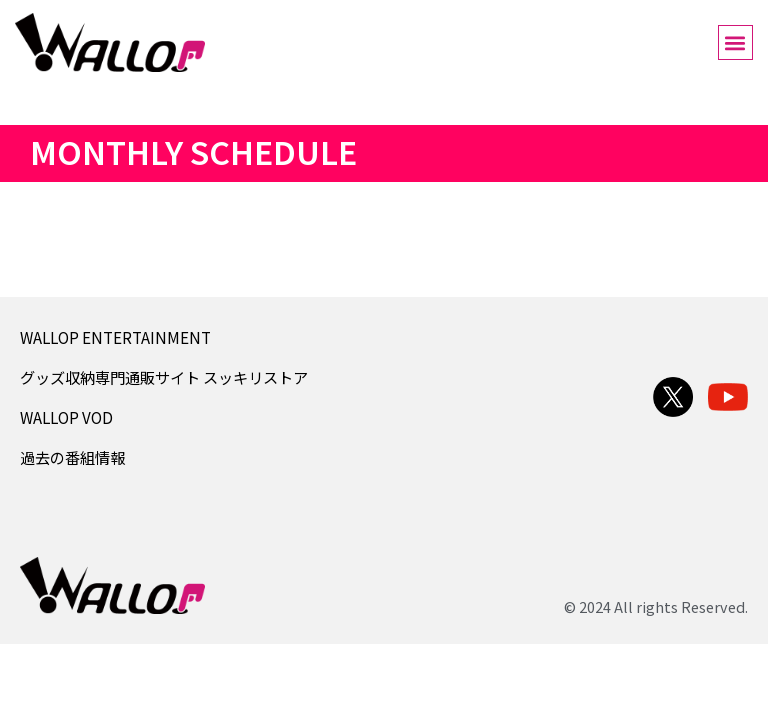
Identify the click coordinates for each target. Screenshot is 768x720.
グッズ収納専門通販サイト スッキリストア (164, 377)
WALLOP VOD (66, 417)
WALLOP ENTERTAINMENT (115, 337)
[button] (735, 42)
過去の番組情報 (72, 457)
